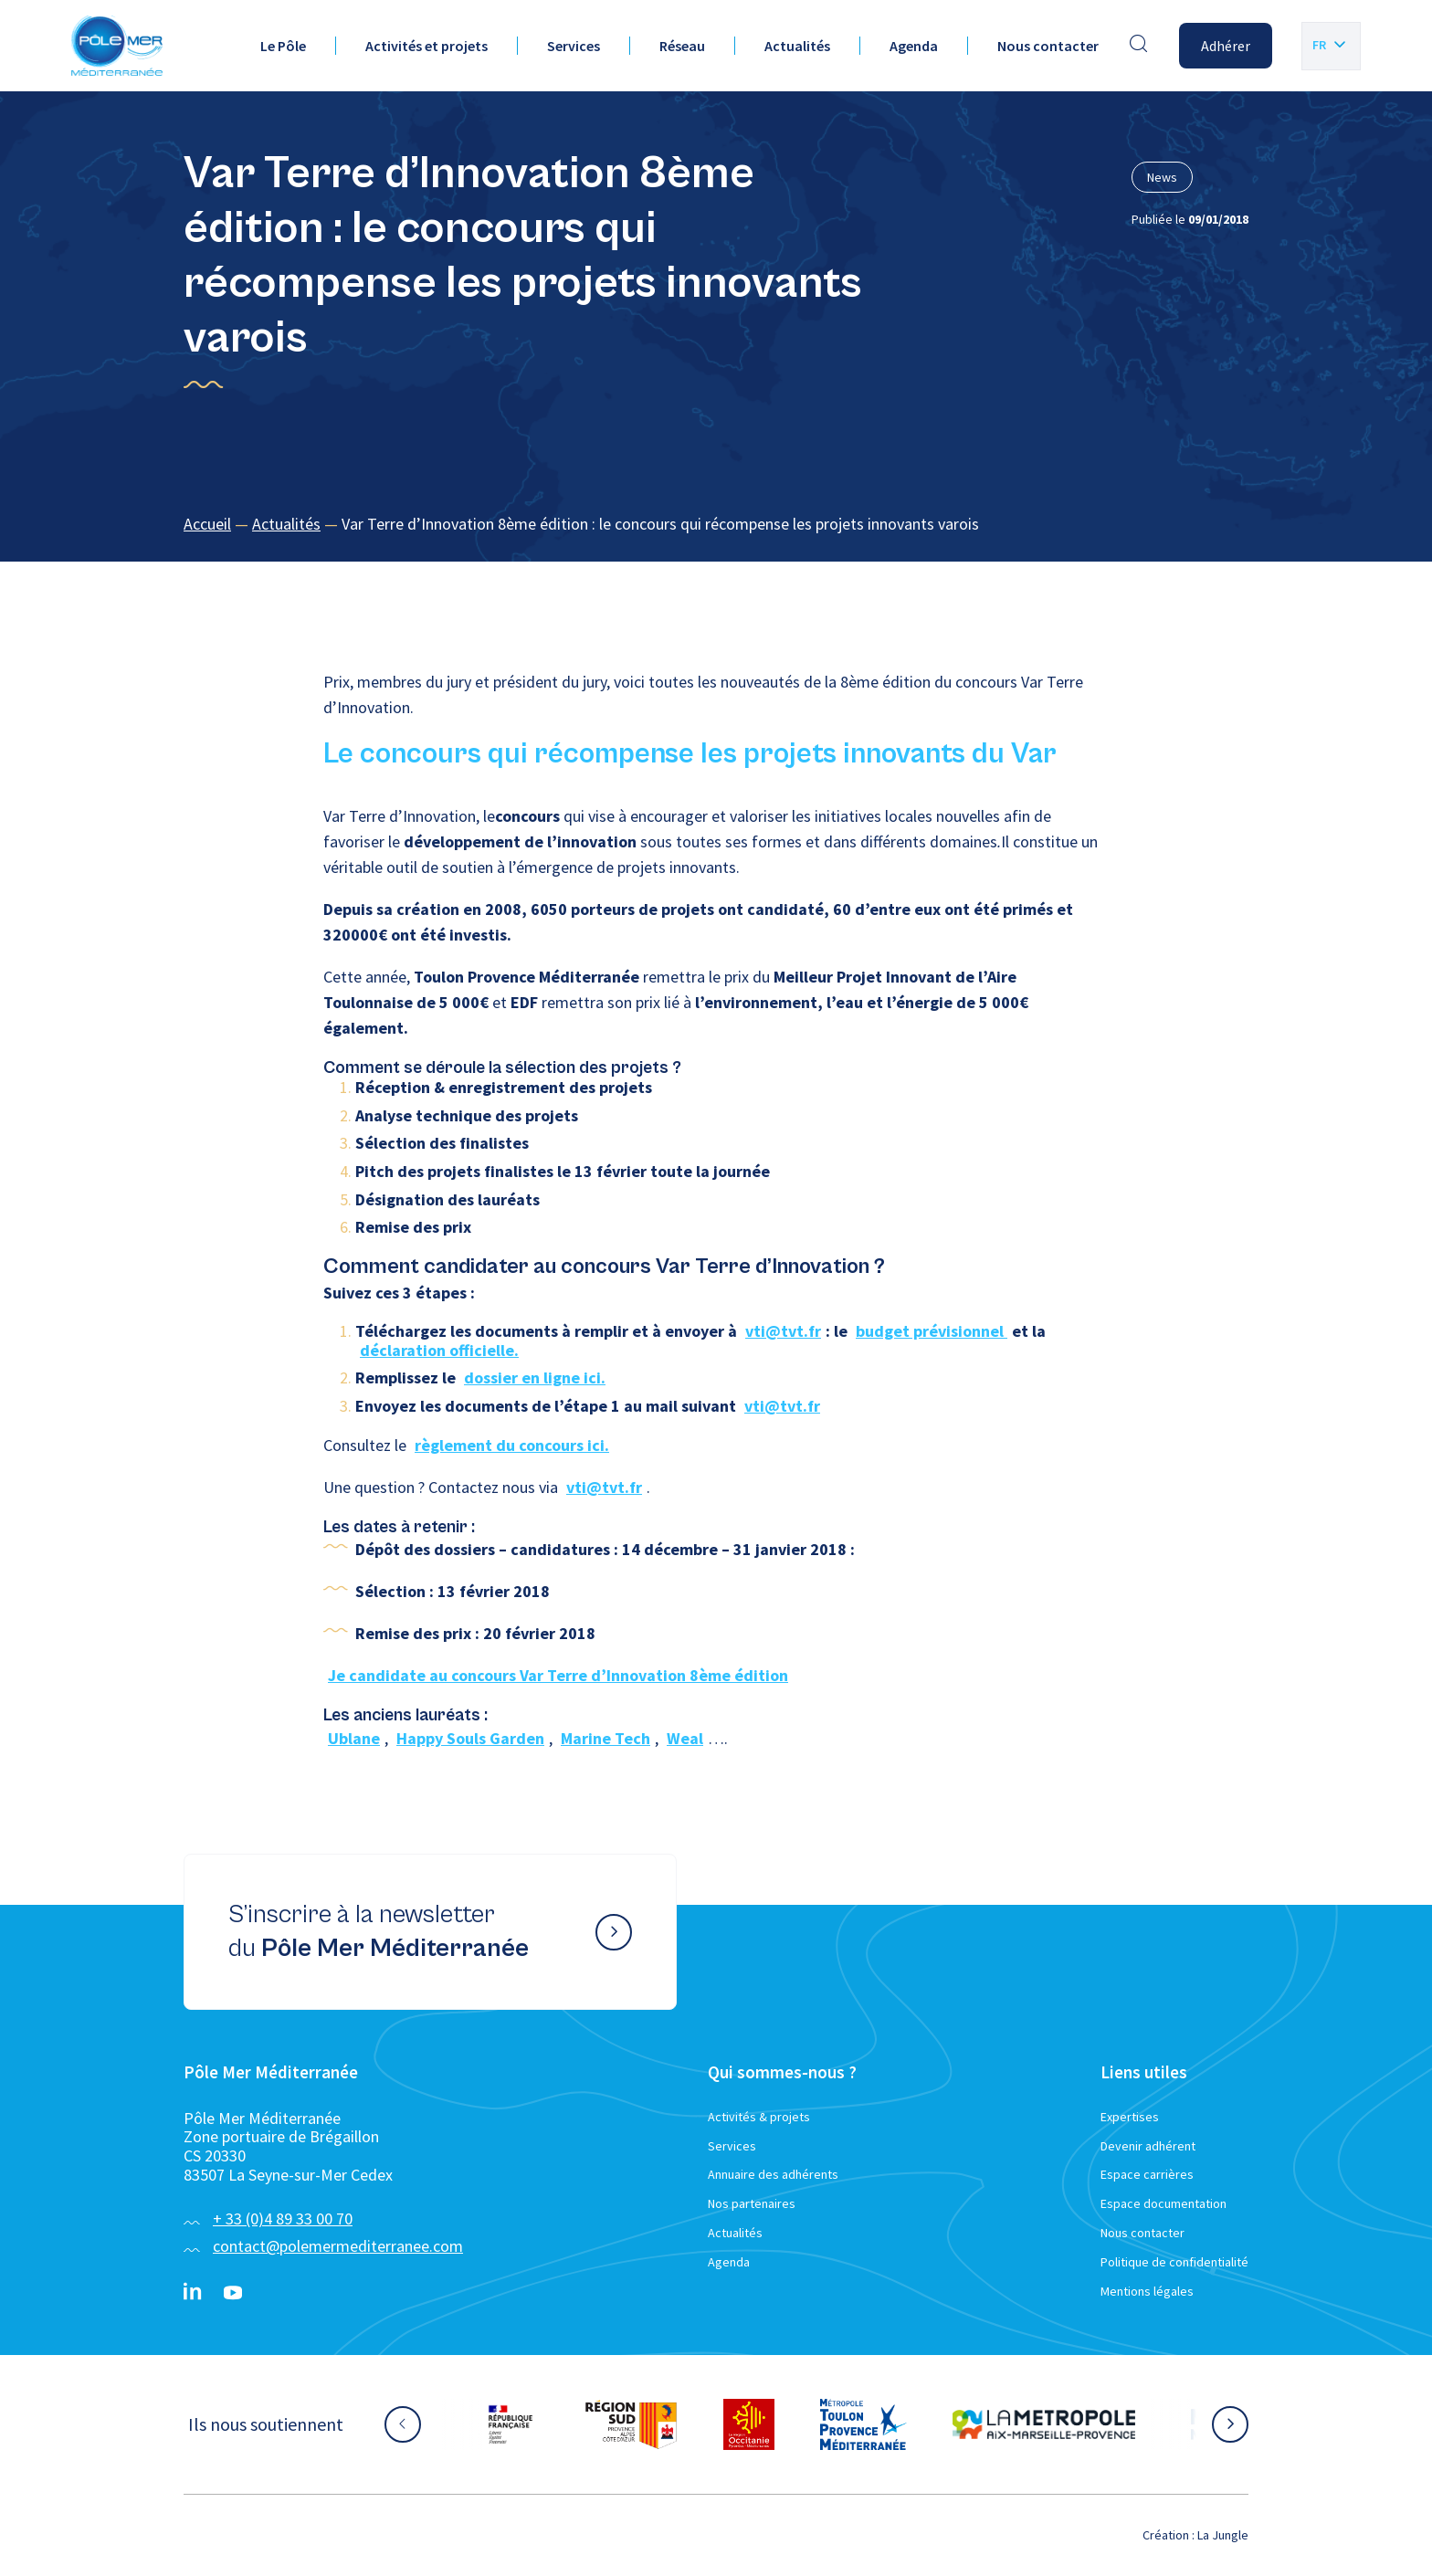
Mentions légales (1147, 2291)
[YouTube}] (233, 2293)
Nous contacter (1048, 46)
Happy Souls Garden (470, 1738)
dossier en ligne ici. (534, 1377)
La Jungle (1222, 2535)
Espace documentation (1163, 2203)
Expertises (1129, 2116)
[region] (716, 524)
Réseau (682, 46)
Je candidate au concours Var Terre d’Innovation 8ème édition (558, 1675)
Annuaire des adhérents (773, 2174)
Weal (685, 1738)
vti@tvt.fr (783, 1330)
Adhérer (1225, 46)
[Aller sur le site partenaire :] (510, 2424)
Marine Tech (605, 1738)
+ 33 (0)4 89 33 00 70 (283, 2218)
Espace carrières (1147, 2174)
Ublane (354, 1738)
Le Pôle (283, 46)
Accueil (207, 523)
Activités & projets (759, 2116)
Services (573, 46)
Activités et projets (426, 46)
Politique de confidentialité (1174, 2262)
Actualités (797, 46)
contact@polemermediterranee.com (338, 2245)
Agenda (914, 46)
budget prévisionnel (931, 1330)
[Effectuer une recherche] (1139, 45)
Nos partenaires (751, 2203)
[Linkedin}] (193, 2293)
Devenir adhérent (1147, 2146)
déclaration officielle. (439, 1350)
